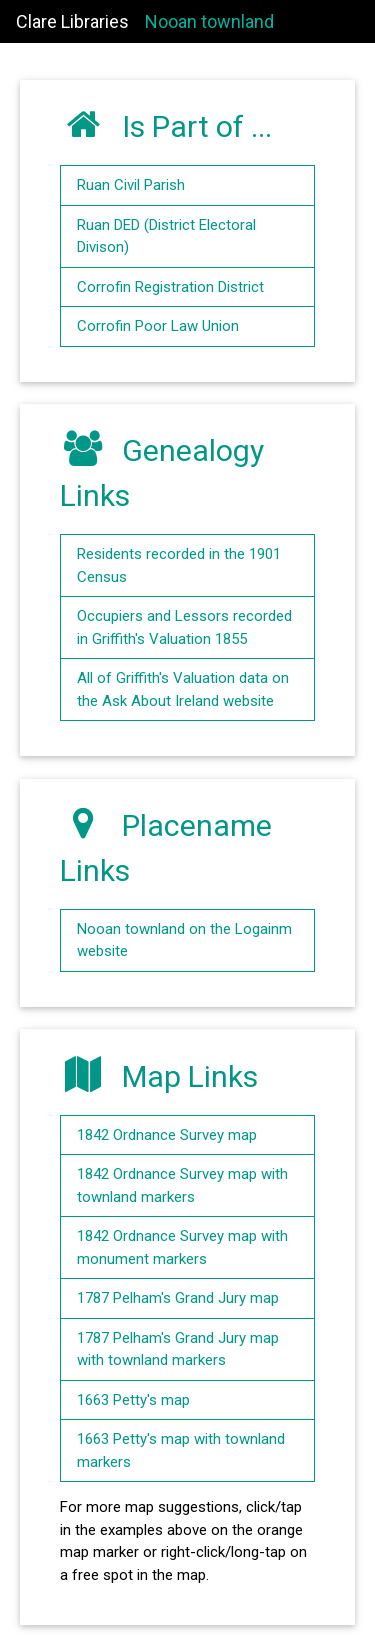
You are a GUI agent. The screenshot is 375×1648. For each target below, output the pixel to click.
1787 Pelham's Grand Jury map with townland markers (178, 1349)
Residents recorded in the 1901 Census (179, 565)
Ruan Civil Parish (131, 185)
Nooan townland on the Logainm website (184, 940)
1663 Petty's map (133, 1400)
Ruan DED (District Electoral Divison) (166, 236)
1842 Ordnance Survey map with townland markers (182, 1185)
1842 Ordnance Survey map (167, 1135)
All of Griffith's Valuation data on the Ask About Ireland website (183, 689)
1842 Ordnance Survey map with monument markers (182, 1247)
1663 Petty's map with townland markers (181, 1450)
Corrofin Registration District (170, 287)
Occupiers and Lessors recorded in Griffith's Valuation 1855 (184, 627)
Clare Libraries (72, 21)
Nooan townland (209, 21)
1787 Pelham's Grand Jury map (178, 1298)
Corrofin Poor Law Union (158, 326)
